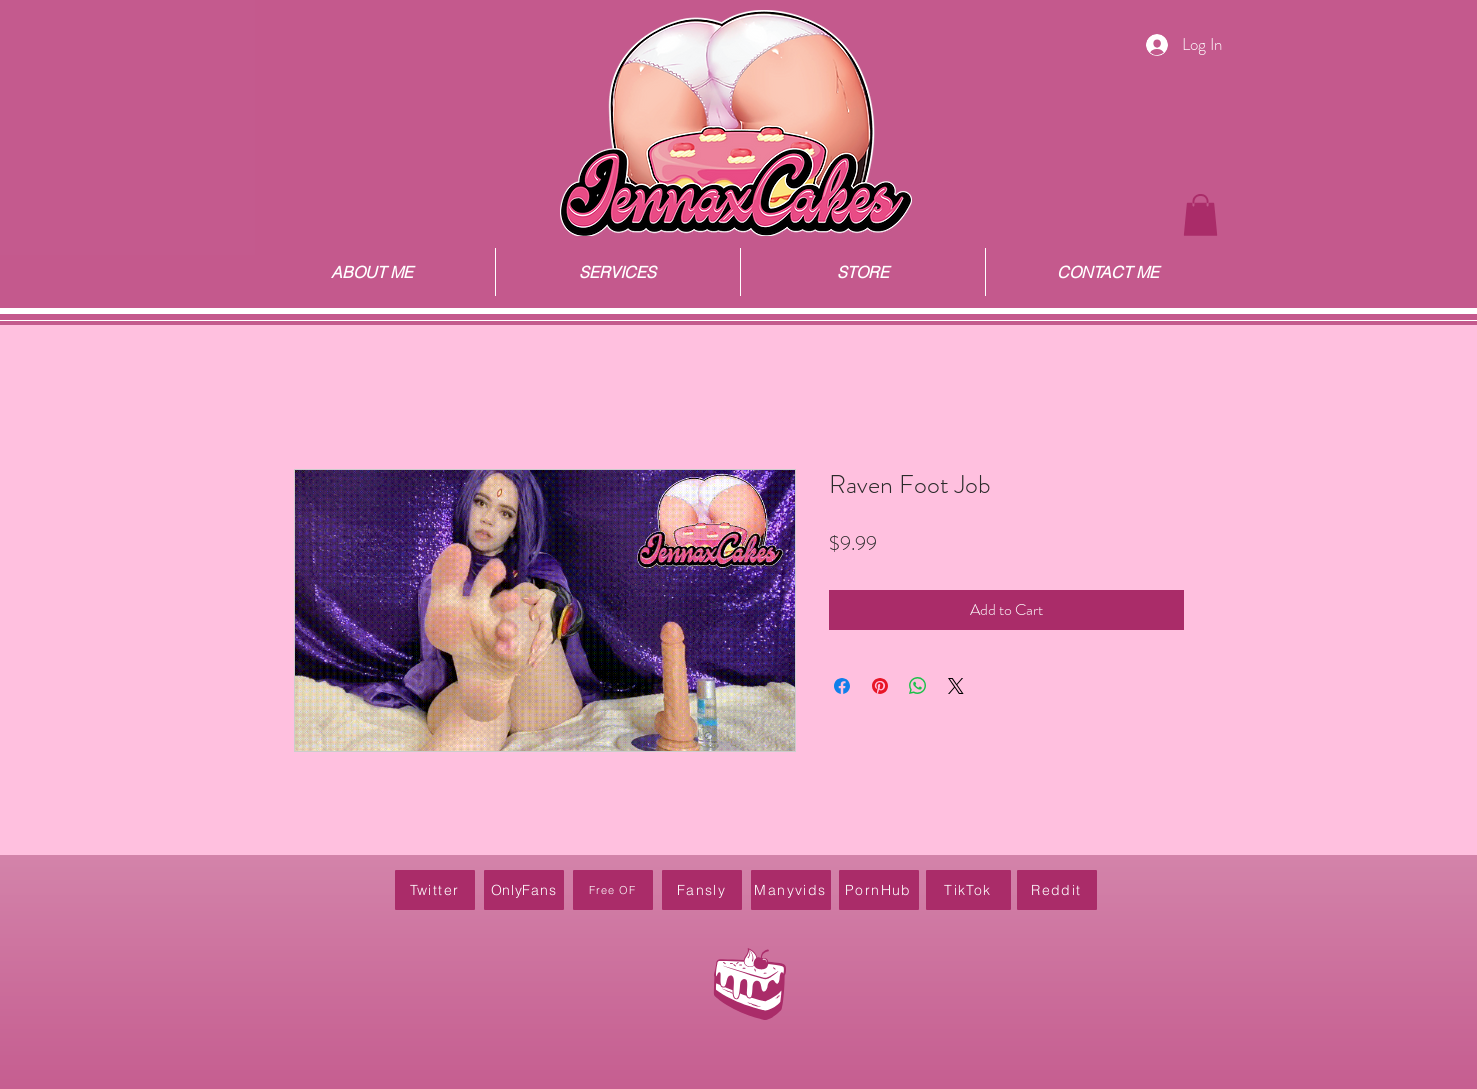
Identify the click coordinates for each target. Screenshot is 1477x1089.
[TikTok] (968, 890)
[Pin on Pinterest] (880, 686)
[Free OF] (613, 890)
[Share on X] (956, 686)
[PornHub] (879, 890)
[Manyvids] (791, 890)
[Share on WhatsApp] (918, 686)
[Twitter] (435, 890)
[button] (1200, 215)
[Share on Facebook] (842, 686)
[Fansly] (702, 890)
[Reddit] (1057, 890)
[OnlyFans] (524, 890)
